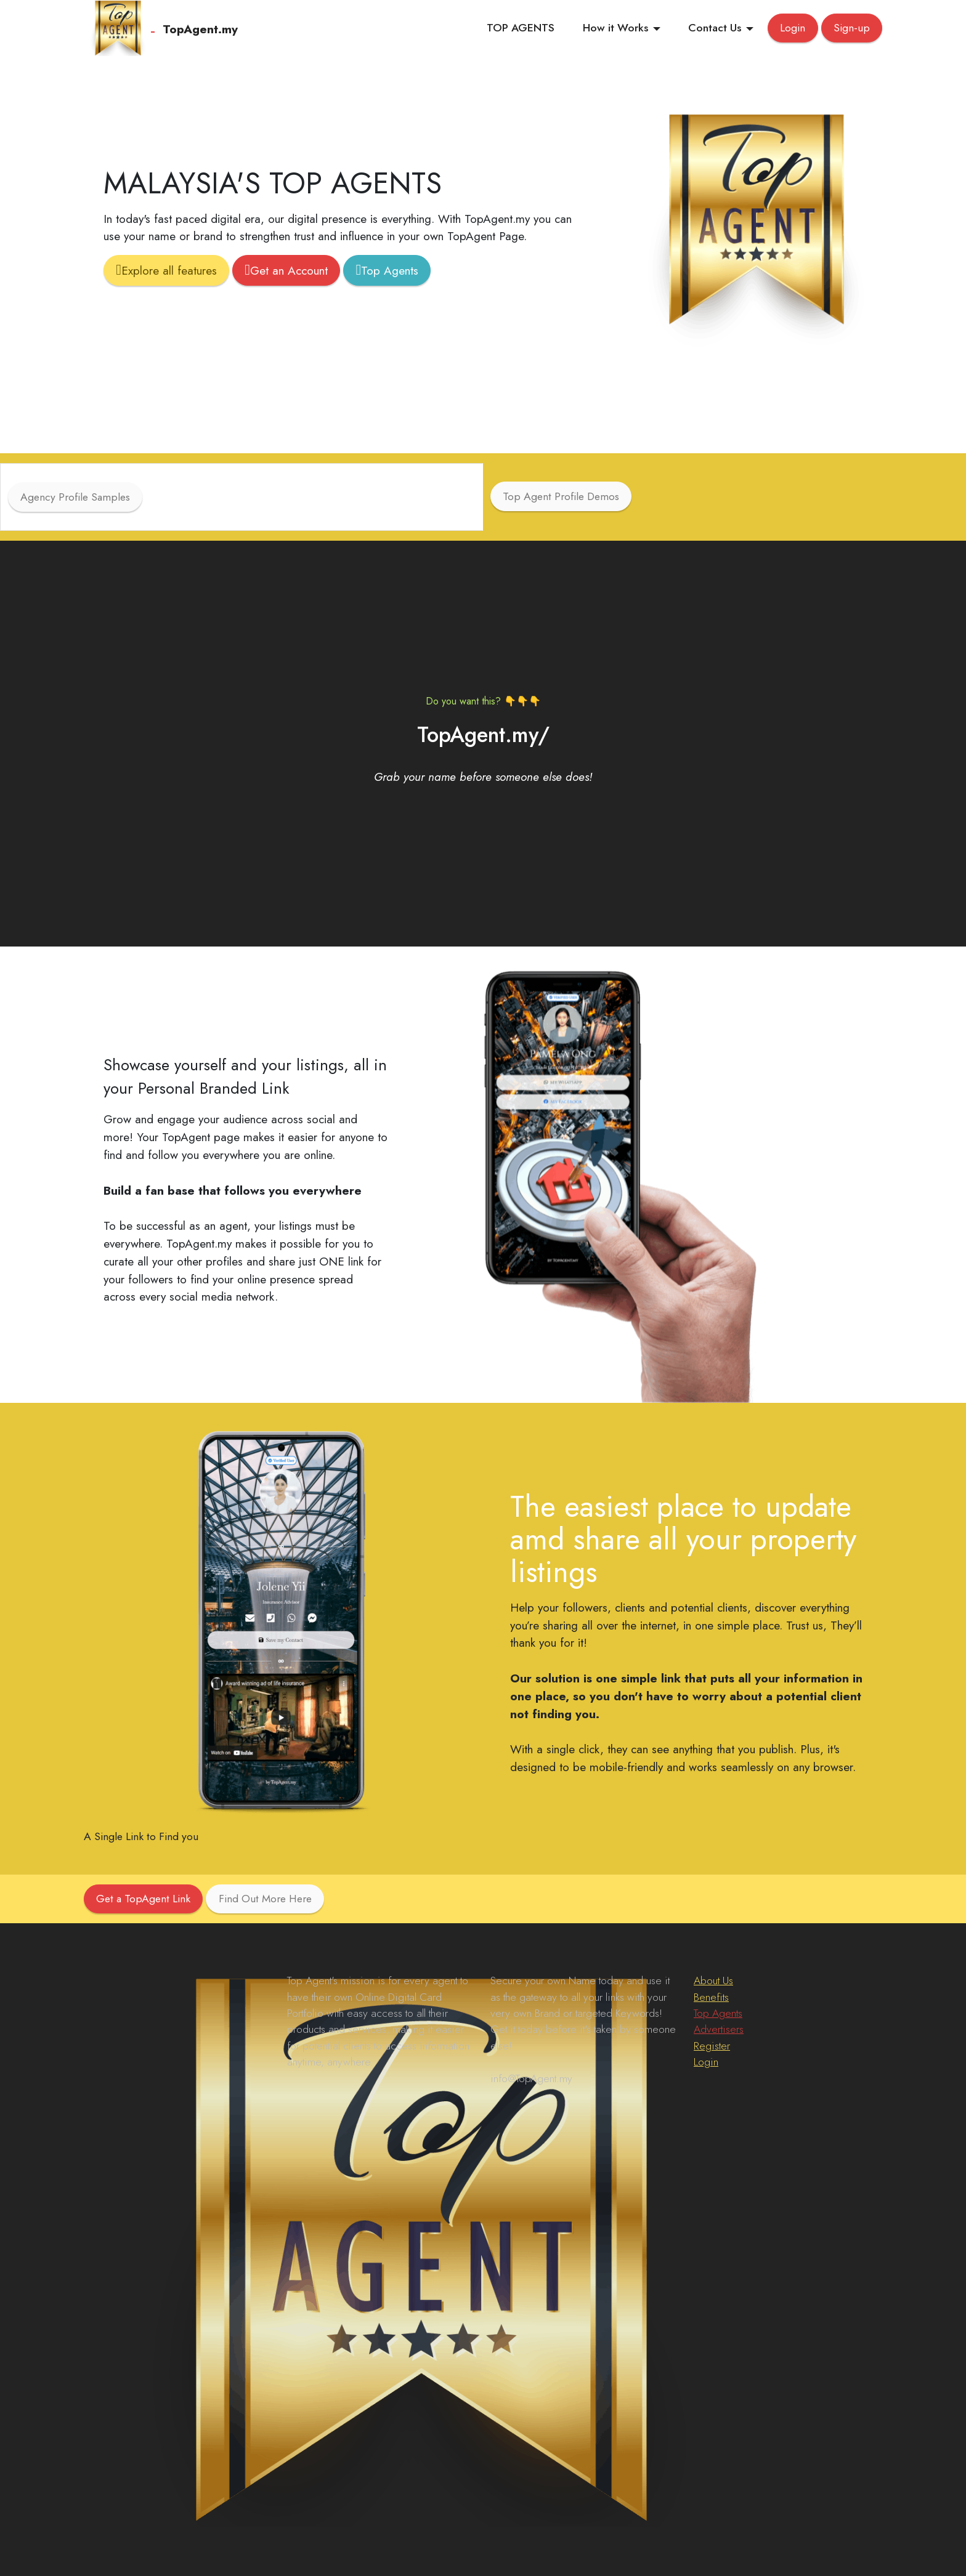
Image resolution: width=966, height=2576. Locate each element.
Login (792, 28)
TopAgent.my (200, 29)
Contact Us (714, 28)
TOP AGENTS (520, 28)
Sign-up (852, 28)
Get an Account (286, 270)
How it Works (615, 28)
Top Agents (386, 270)
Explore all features (166, 270)
